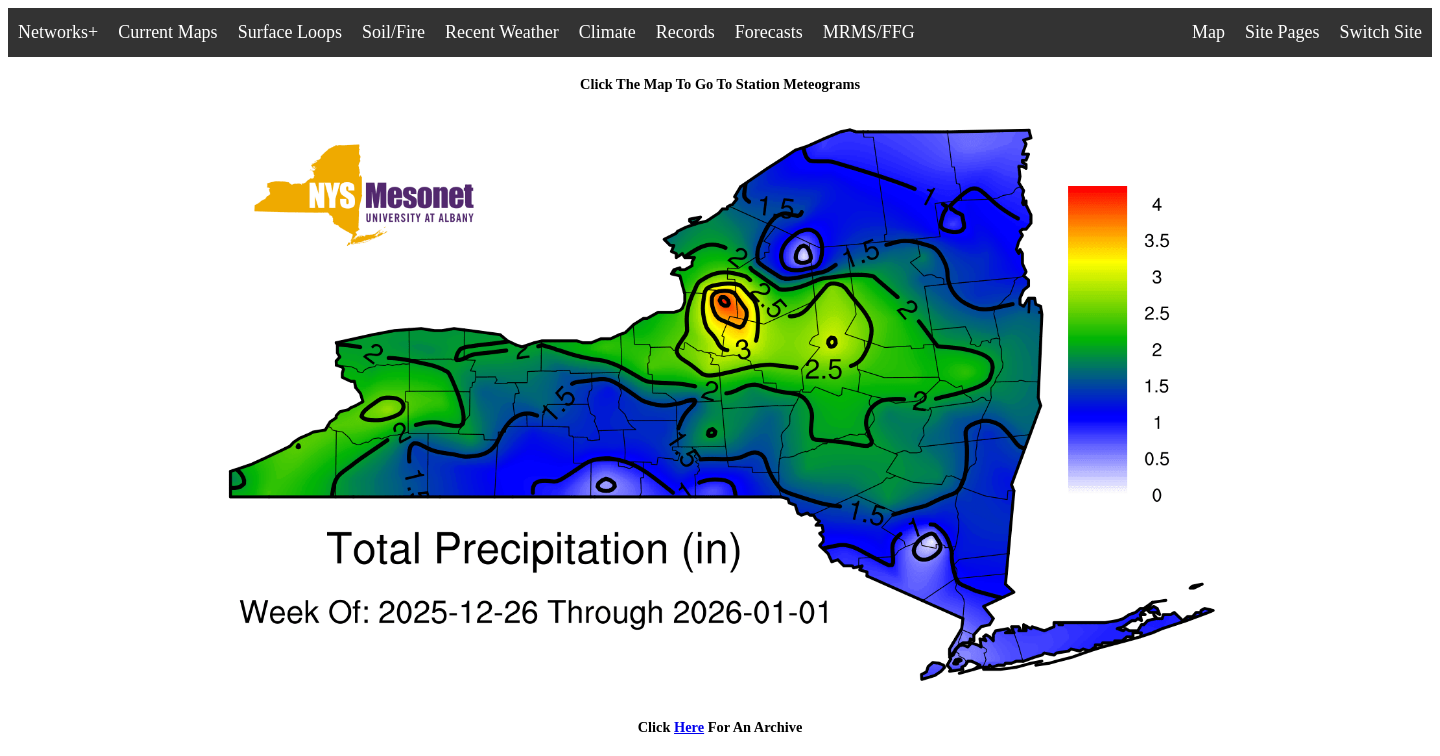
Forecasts (769, 32)
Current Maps (167, 32)
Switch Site (1380, 32)
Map (1208, 32)
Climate (607, 32)
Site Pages (1282, 32)
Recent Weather (502, 32)
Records (685, 32)
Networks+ (58, 32)
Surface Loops (290, 32)
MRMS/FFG (869, 32)
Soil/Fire (393, 32)
